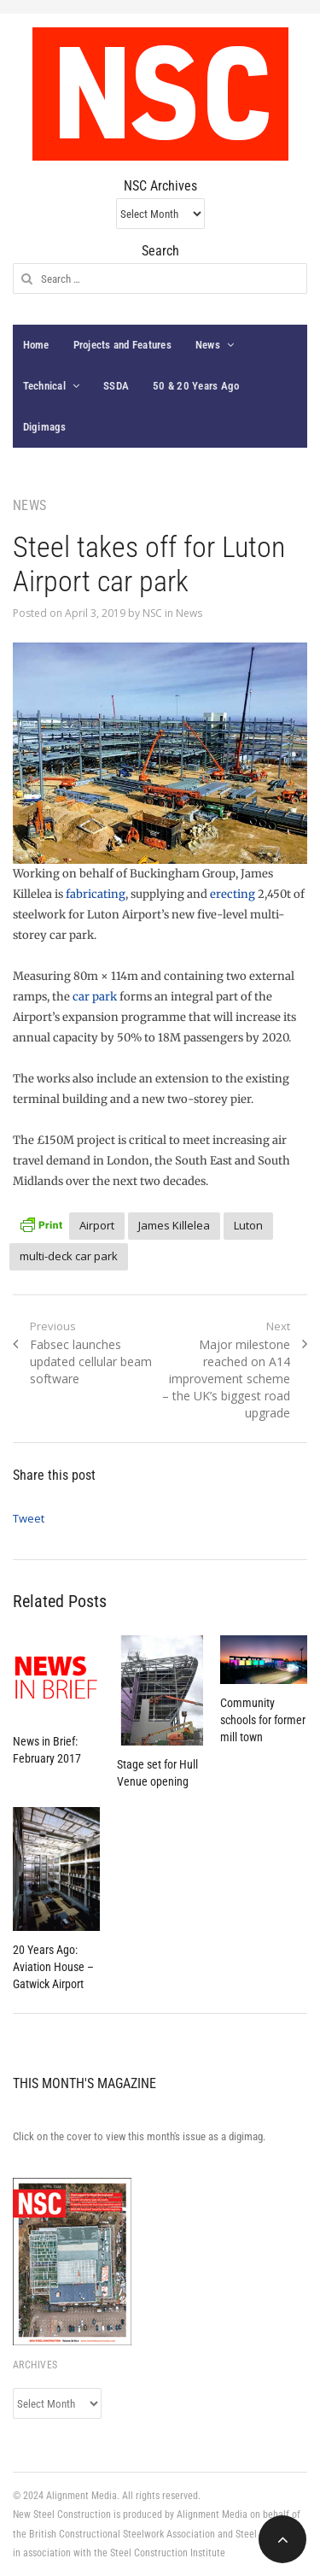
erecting (232, 894)
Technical (44, 385)
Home (36, 344)
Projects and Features (122, 344)
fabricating (95, 894)
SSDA (116, 385)
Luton (248, 1225)
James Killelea (174, 1225)
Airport (96, 1225)
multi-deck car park (69, 1256)
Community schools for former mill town (262, 1720)
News (207, 344)
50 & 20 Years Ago (196, 385)
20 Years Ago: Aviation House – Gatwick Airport (53, 1967)
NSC (152, 613)
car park (95, 996)
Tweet (28, 1518)
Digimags (45, 426)
